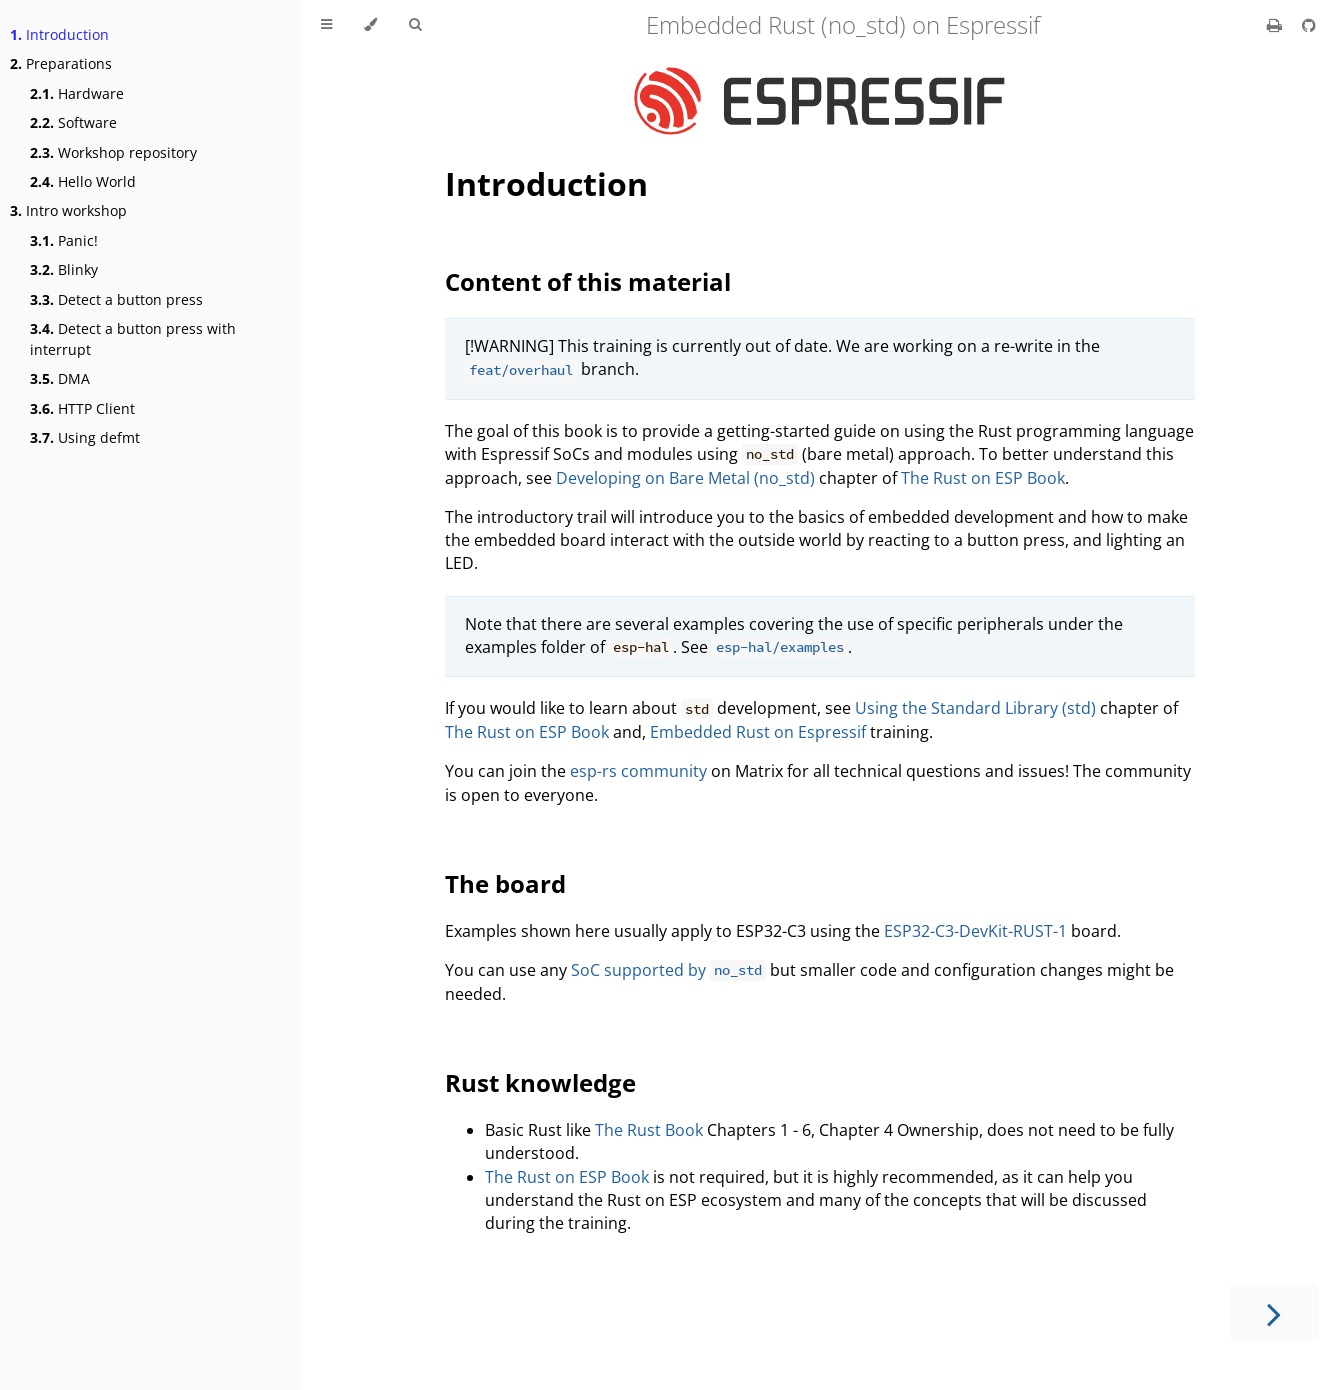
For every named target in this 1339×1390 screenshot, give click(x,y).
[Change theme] (370, 25)
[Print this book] (1276, 25)
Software (73, 122)
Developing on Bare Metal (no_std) (685, 478)
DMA (60, 378)
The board (505, 883)
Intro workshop (68, 210)
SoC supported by (668, 970)
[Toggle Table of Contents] (326, 25)
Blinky (64, 269)
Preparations (61, 63)
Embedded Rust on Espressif (758, 732)
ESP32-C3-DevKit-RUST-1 (975, 931)
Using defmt (85, 437)
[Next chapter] (1274, 1312)
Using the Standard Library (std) (975, 708)
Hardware (77, 93)
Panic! (64, 240)
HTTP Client (82, 408)
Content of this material (588, 281)
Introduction (59, 34)
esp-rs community (638, 771)
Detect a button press (116, 299)
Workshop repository (113, 152)
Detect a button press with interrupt (133, 339)
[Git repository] (1309, 25)
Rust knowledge (540, 1082)
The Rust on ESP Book (983, 478)
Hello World (83, 181)
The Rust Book (649, 1130)
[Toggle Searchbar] (415, 25)
